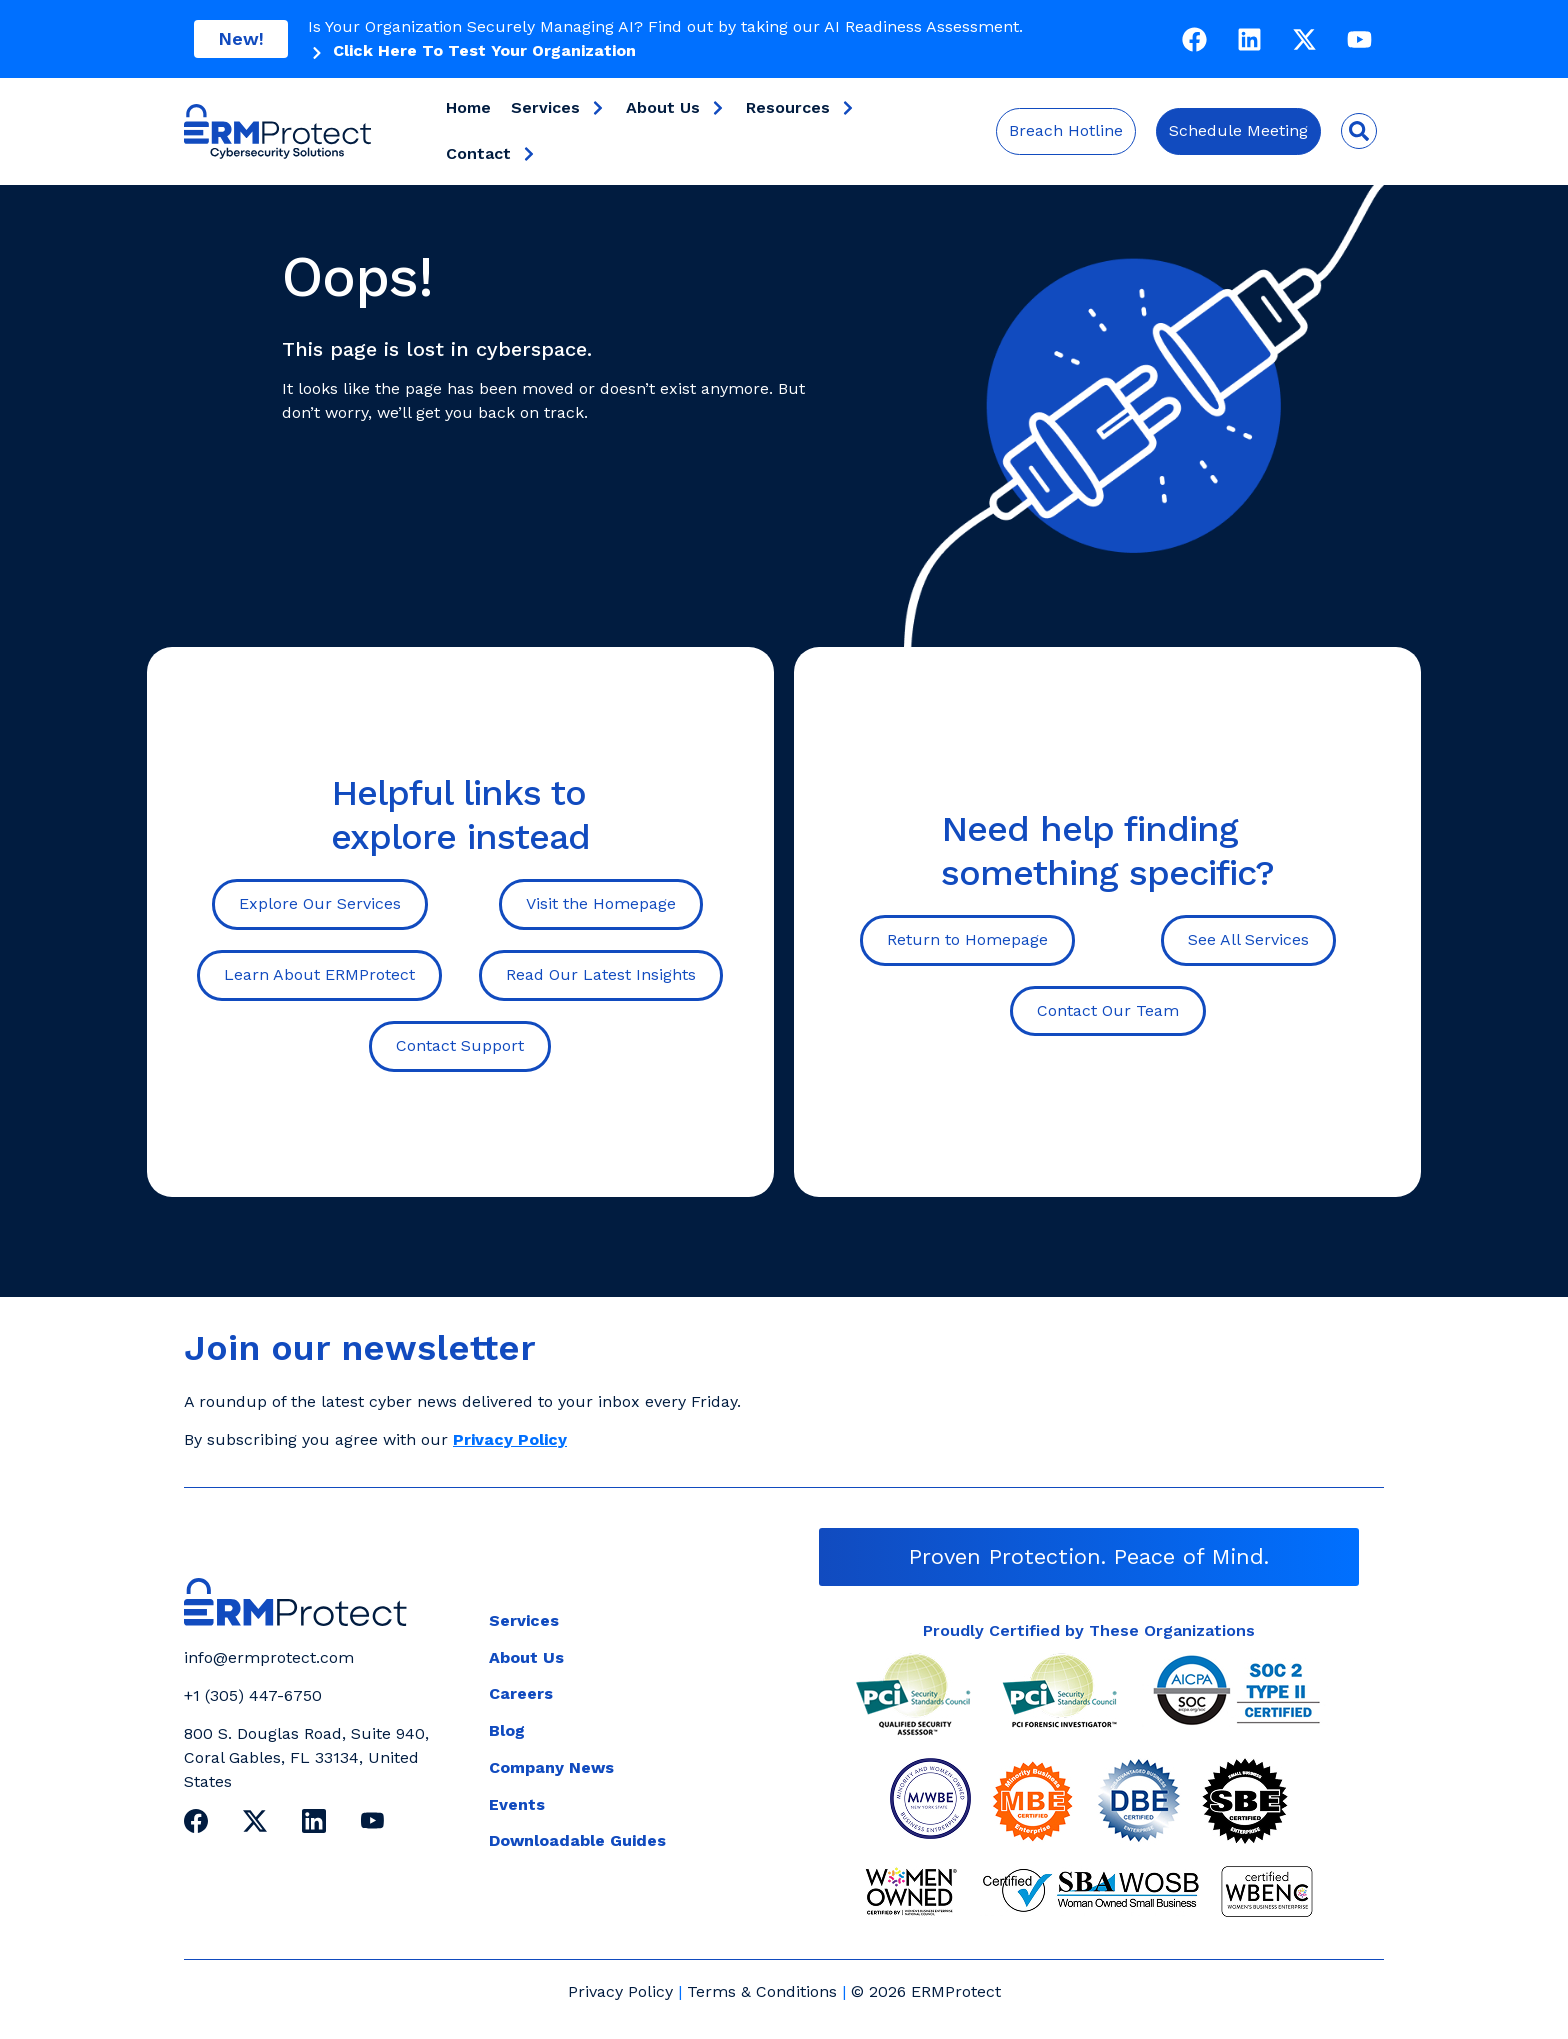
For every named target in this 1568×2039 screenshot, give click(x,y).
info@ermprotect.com (269, 1657)
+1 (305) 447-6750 (253, 1695)
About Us (676, 108)
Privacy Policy (620, 1991)
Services (558, 108)
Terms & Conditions (762, 1991)
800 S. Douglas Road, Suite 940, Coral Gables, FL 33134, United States (306, 1757)
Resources (801, 108)
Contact (491, 154)
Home (468, 107)
